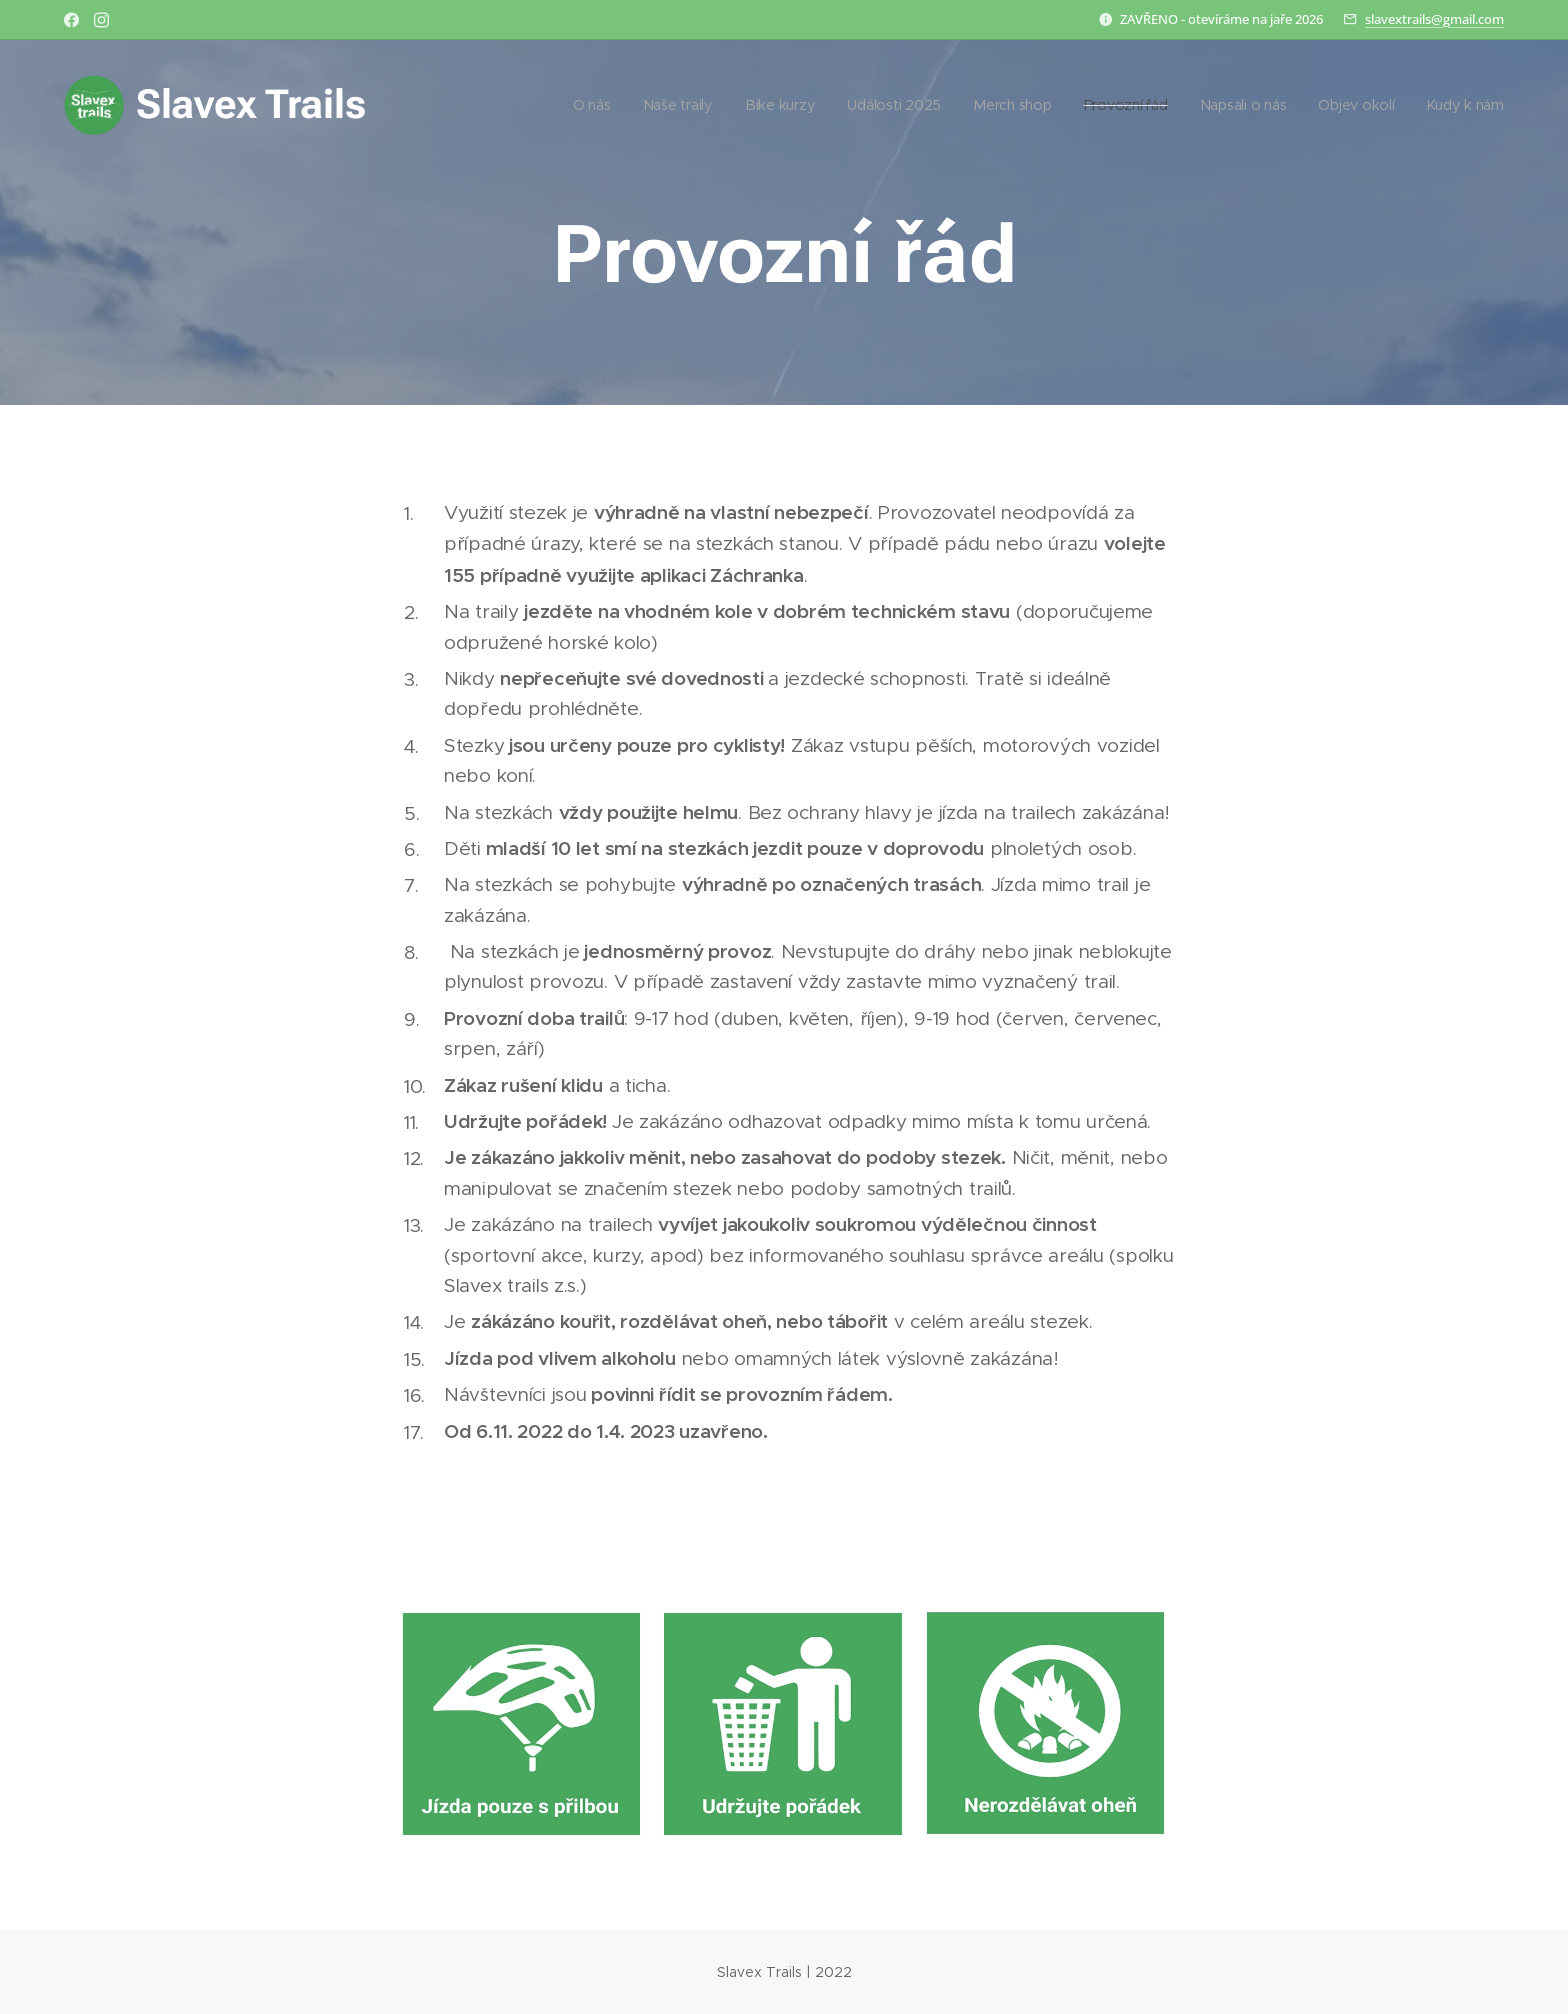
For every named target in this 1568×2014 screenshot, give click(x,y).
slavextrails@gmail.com (1434, 19)
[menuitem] (596, 105)
